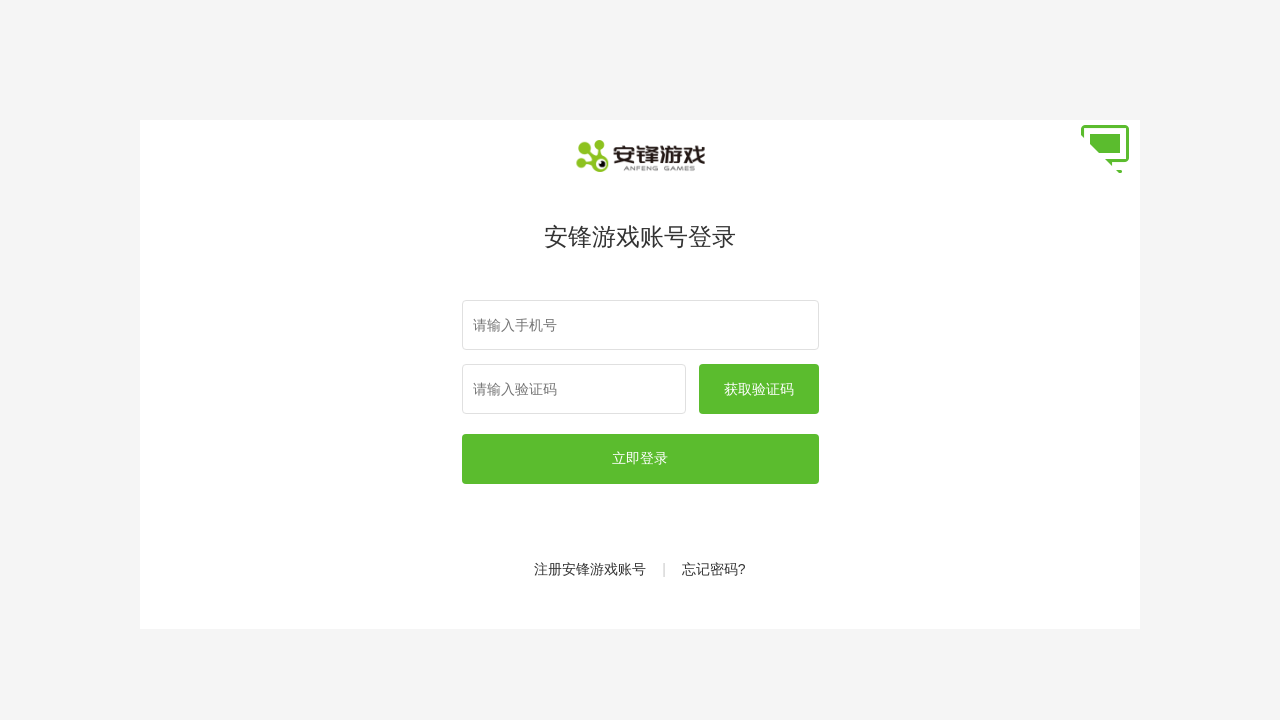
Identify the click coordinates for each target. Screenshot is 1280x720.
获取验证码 (759, 389)
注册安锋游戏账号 (590, 569)
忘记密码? (714, 569)
